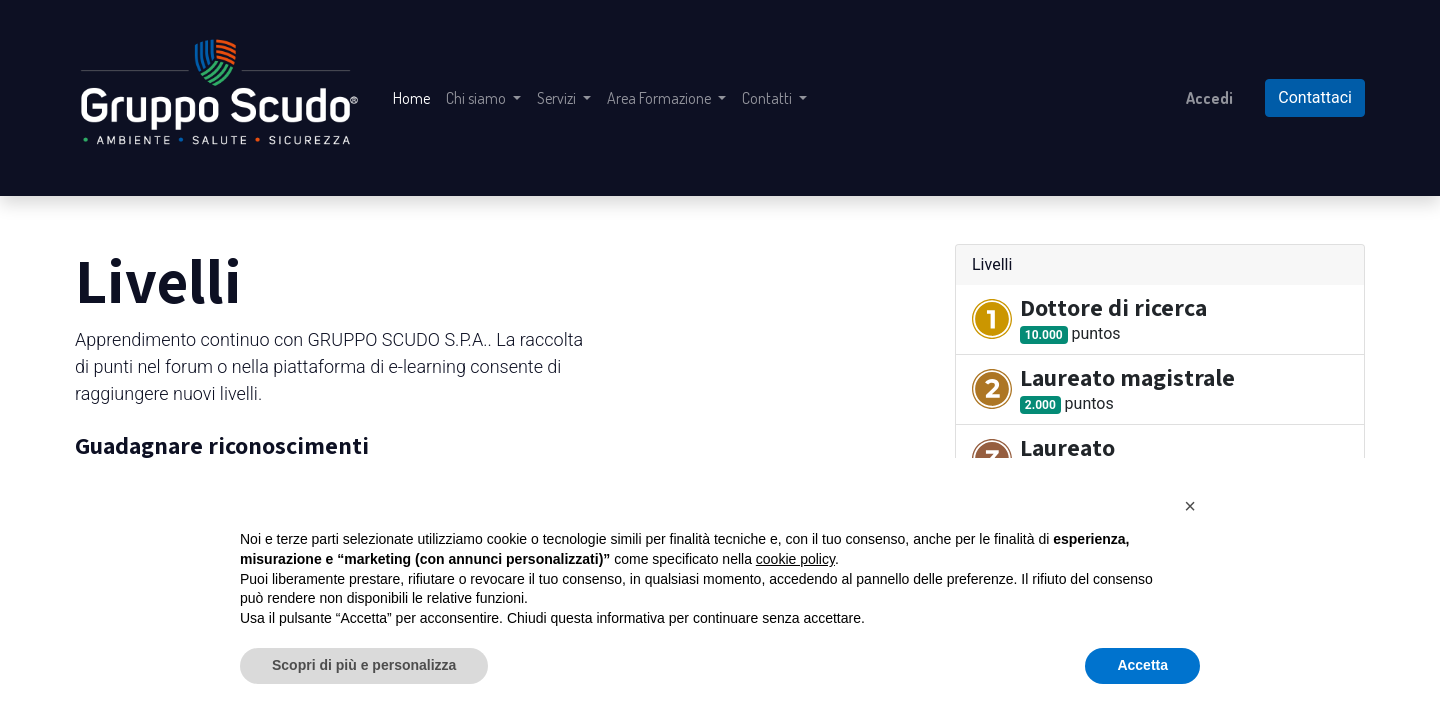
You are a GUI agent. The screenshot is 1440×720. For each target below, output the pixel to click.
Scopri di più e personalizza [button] (364, 665)
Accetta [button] (1142, 665)
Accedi (1209, 98)
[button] (1190, 506)
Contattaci (1315, 97)
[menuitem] (411, 98)
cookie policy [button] (795, 559)
